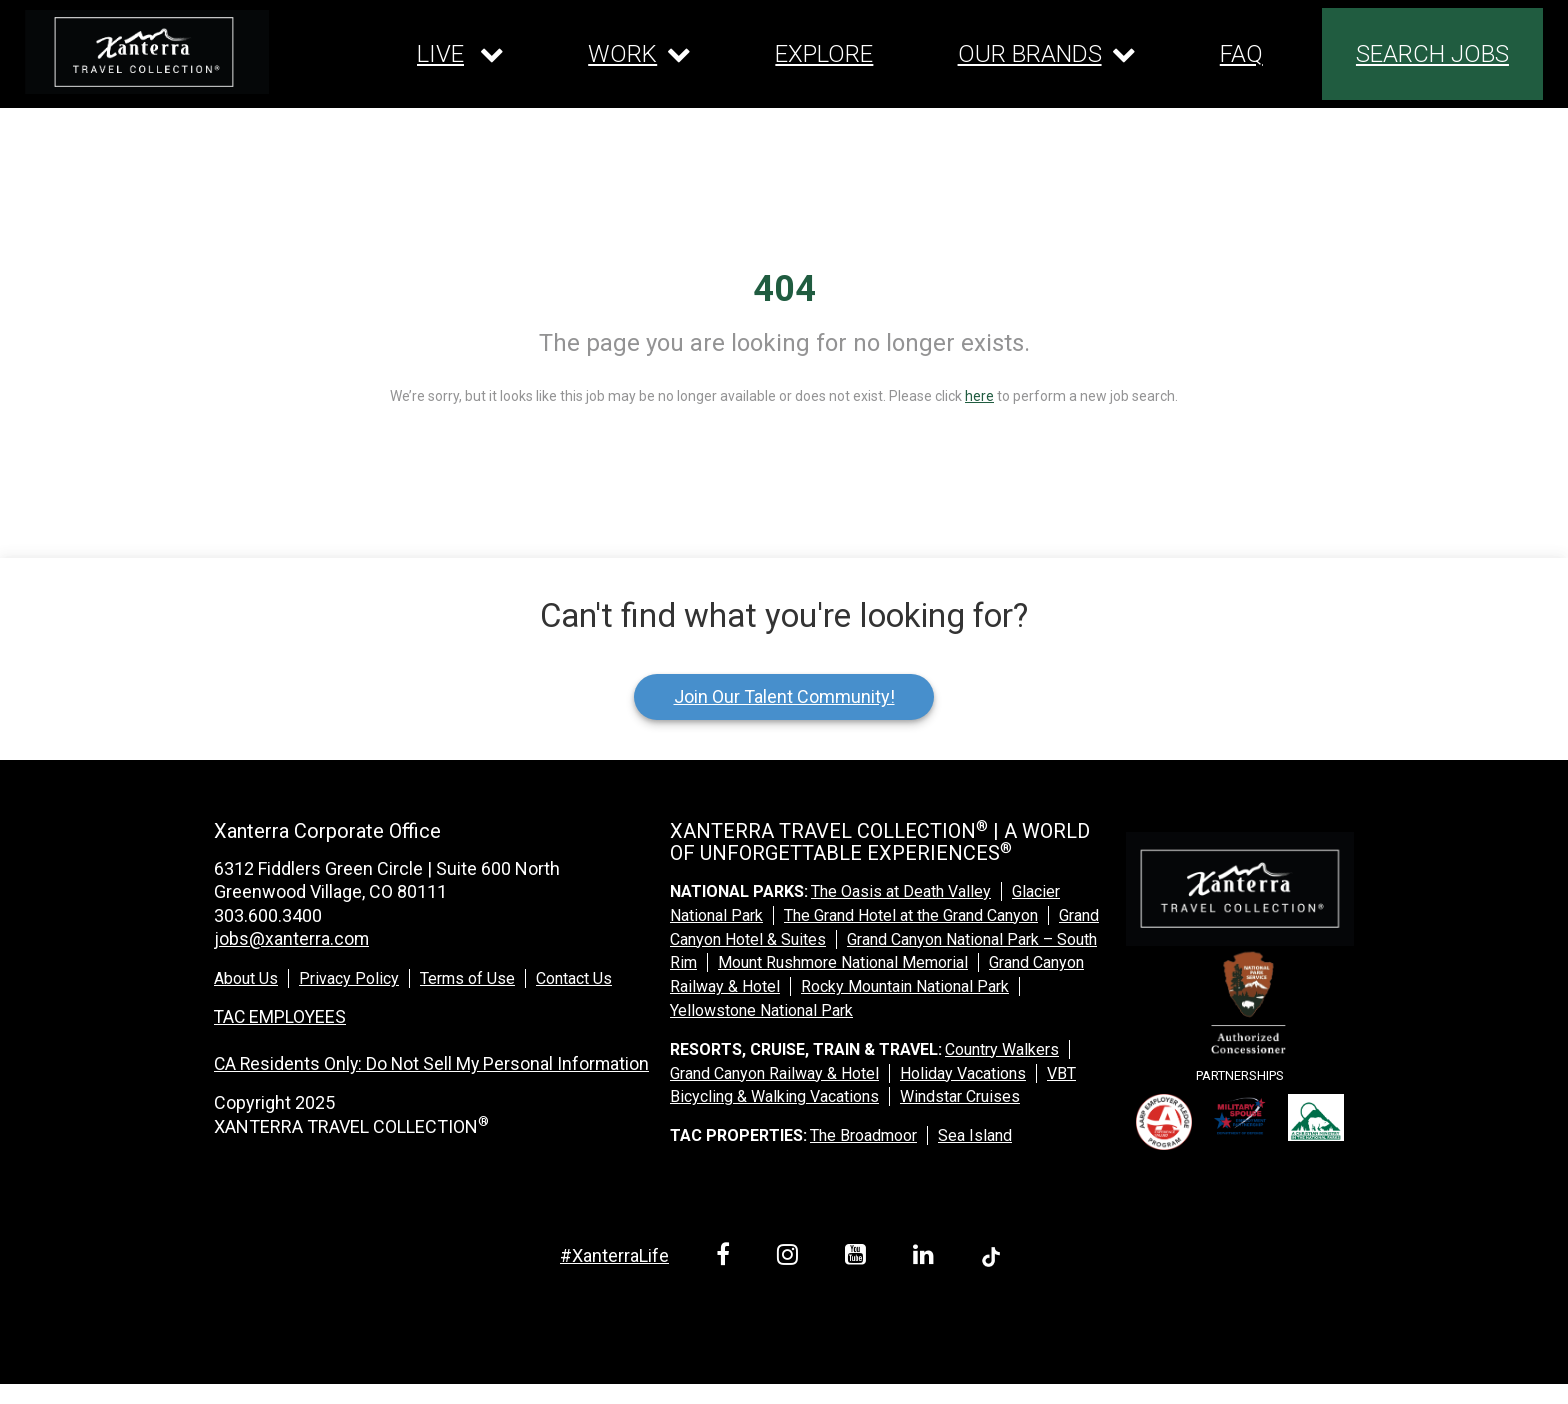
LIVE (440, 54)
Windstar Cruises (960, 1096)
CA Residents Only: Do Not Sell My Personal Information (434, 1062)
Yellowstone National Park (761, 1010)
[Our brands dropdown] (1047, 54)
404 (784, 289)
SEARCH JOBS (1432, 54)
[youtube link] (859, 1257)
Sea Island (975, 1135)
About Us (246, 978)
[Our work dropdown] (639, 54)
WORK (622, 54)
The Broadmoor (863, 1135)
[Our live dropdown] (460, 54)
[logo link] (147, 52)
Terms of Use (467, 978)
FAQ (1241, 54)
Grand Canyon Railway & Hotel (774, 1073)
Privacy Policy (349, 978)
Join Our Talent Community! (784, 696)
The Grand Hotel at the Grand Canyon (911, 915)
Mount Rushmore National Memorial (843, 962)
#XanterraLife (614, 1255)
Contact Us (574, 978)
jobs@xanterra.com (292, 938)
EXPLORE (824, 54)
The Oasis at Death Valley (901, 891)
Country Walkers (1002, 1049)
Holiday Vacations (963, 1073)
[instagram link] (791, 1257)
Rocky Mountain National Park (905, 986)
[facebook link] (726, 1257)
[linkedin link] (927, 1257)
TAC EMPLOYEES (281, 1015)
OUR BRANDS (1030, 54)
